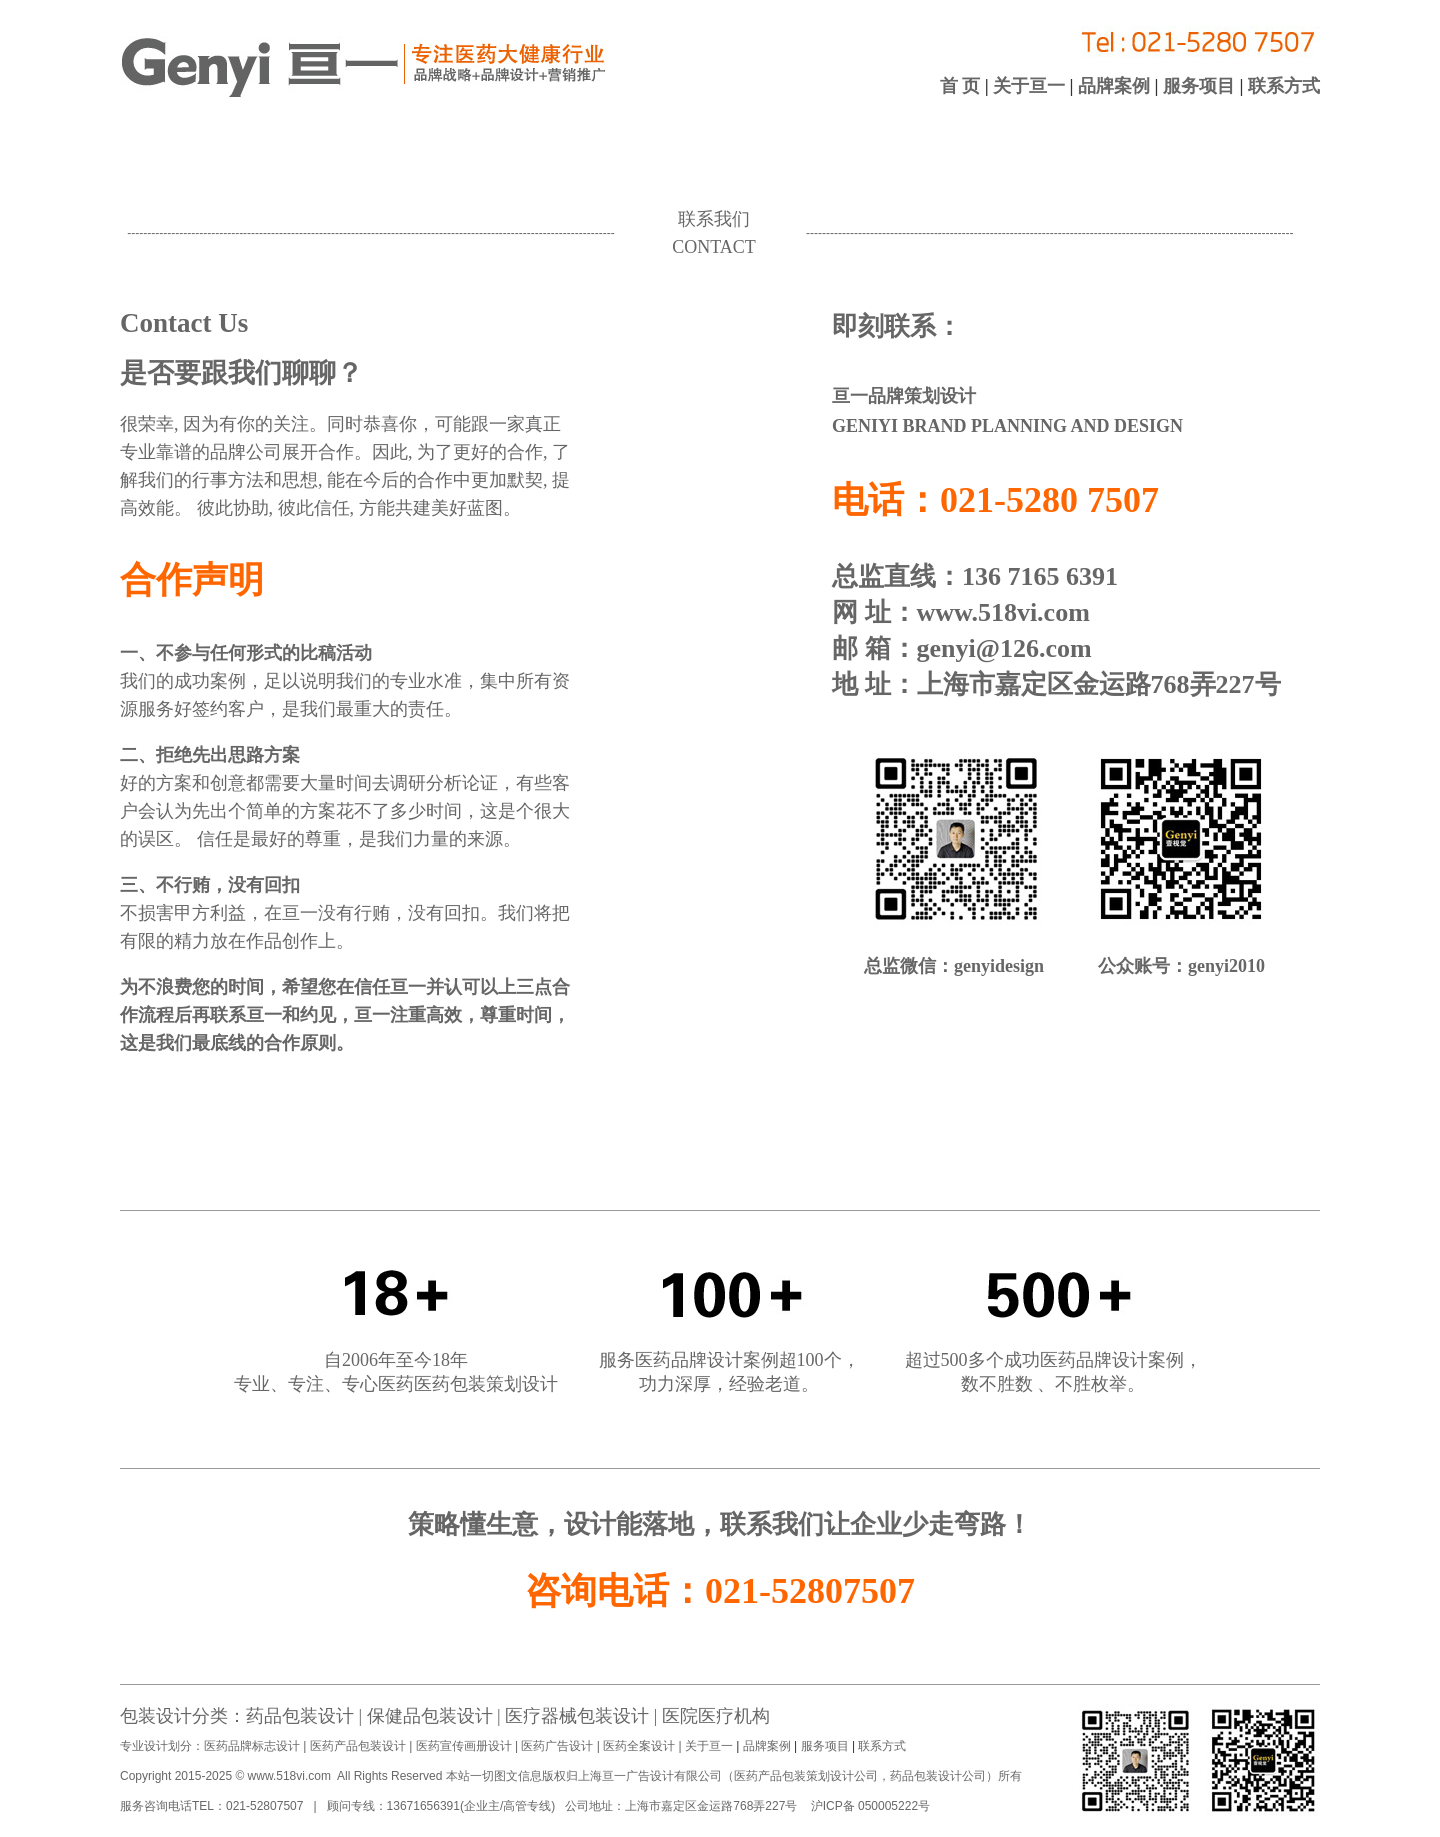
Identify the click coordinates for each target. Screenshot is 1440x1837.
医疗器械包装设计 (575, 1716)
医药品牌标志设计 (252, 1746)
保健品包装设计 (430, 1716)
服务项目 (1199, 86)
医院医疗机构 (716, 1716)
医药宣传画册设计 (463, 1746)
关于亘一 (1031, 86)
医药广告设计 (557, 1746)
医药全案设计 (637, 1746)
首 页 (962, 86)
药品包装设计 (300, 1716)
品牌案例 (1114, 86)
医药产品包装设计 (357, 1746)
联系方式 (1282, 86)
